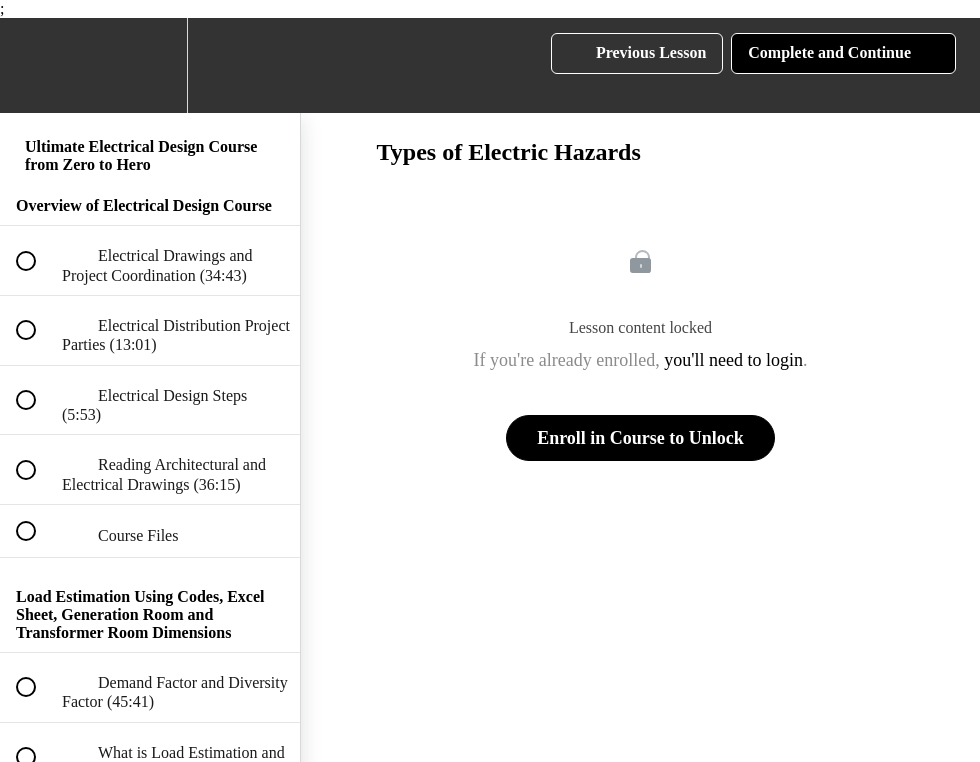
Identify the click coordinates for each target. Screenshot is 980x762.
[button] (37, 65)
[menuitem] (150, 65)
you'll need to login (733, 360)
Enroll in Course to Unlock (640, 438)
